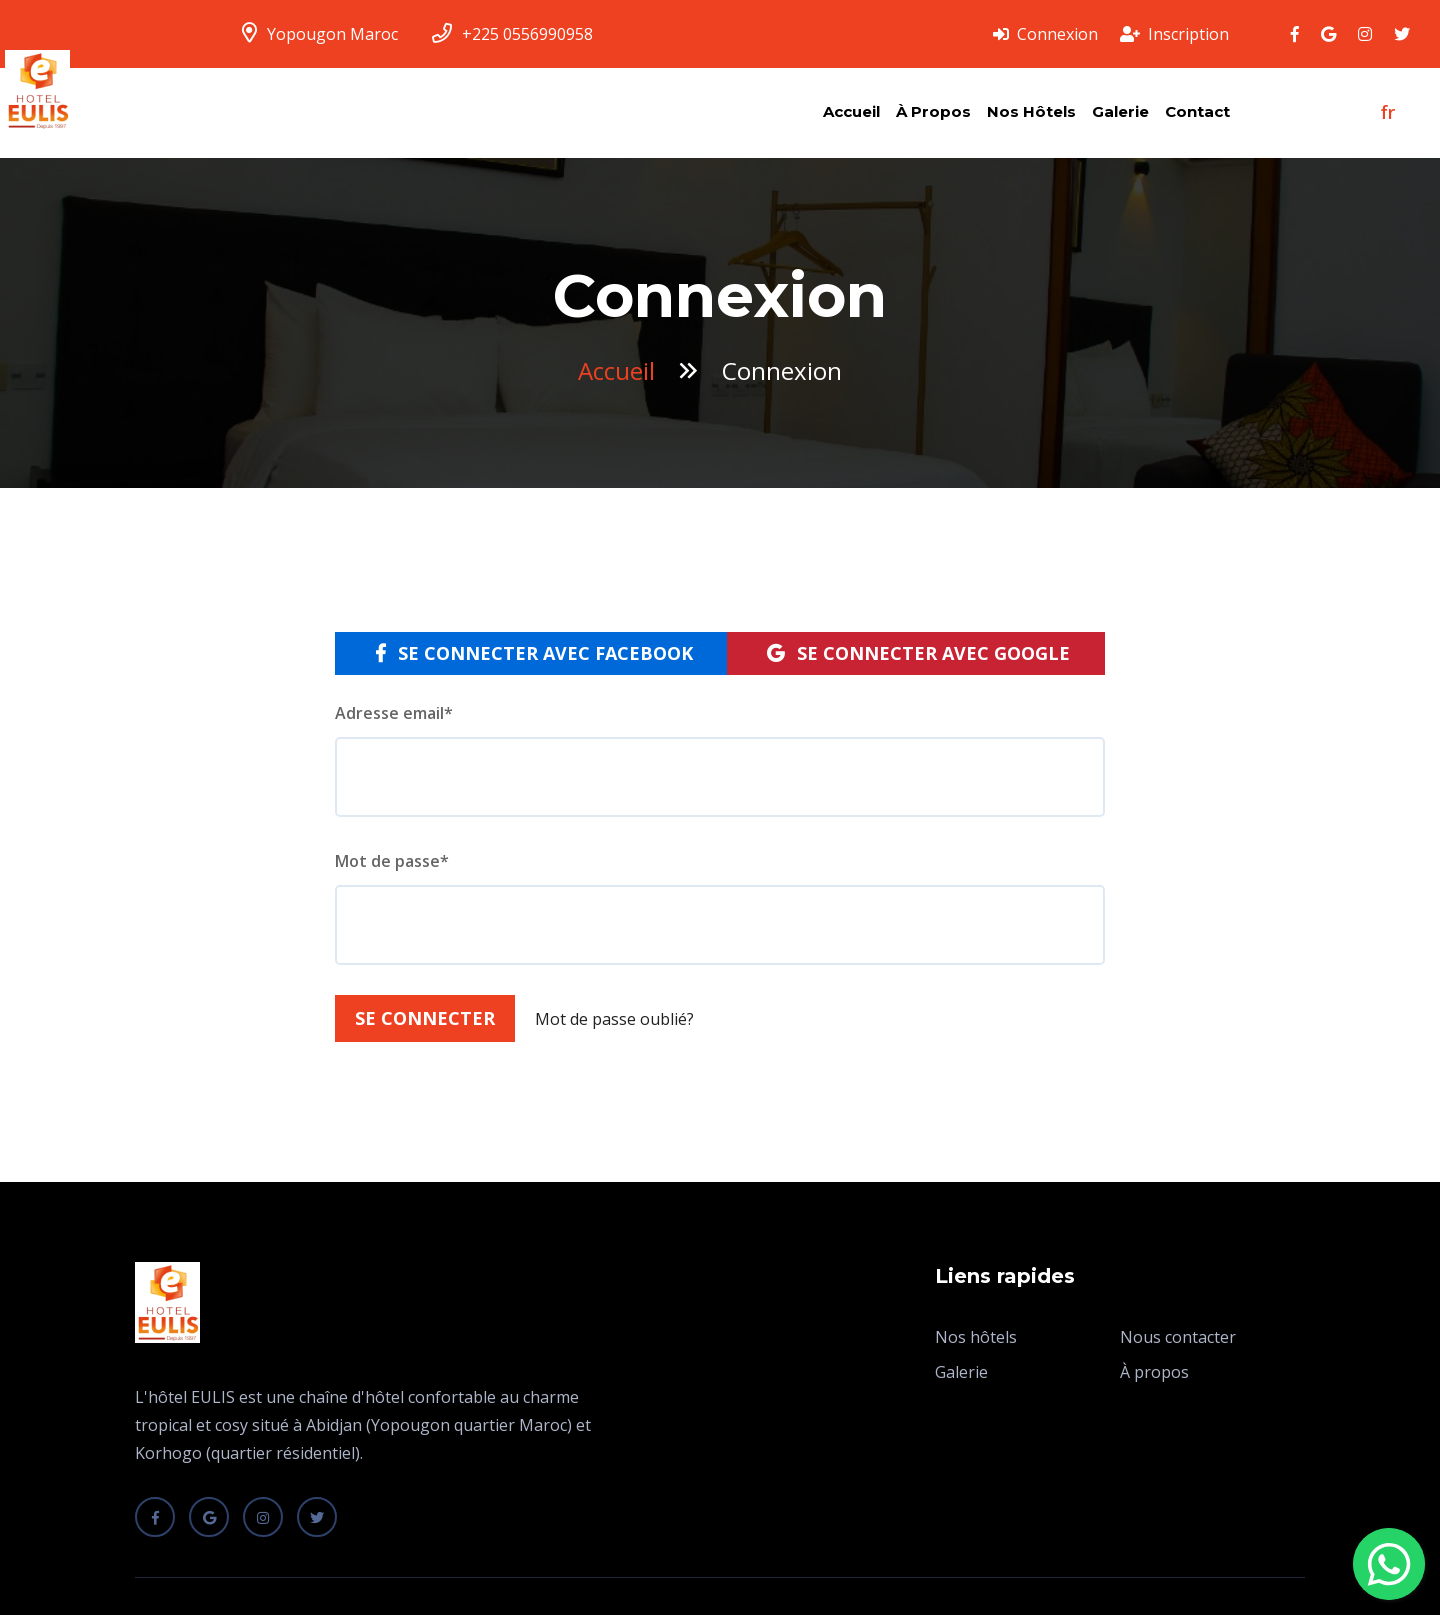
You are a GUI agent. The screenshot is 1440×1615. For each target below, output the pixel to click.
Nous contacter (1178, 1337)
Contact (1197, 111)
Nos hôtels (1031, 111)
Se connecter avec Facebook (534, 653)
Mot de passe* (392, 861)
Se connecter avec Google (918, 653)
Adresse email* (394, 713)
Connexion (1045, 34)
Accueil (851, 111)
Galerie (1120, 111)
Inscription (1174, 34)
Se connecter (425, 1018)
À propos (933, 111)
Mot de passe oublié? (614, 1019)
